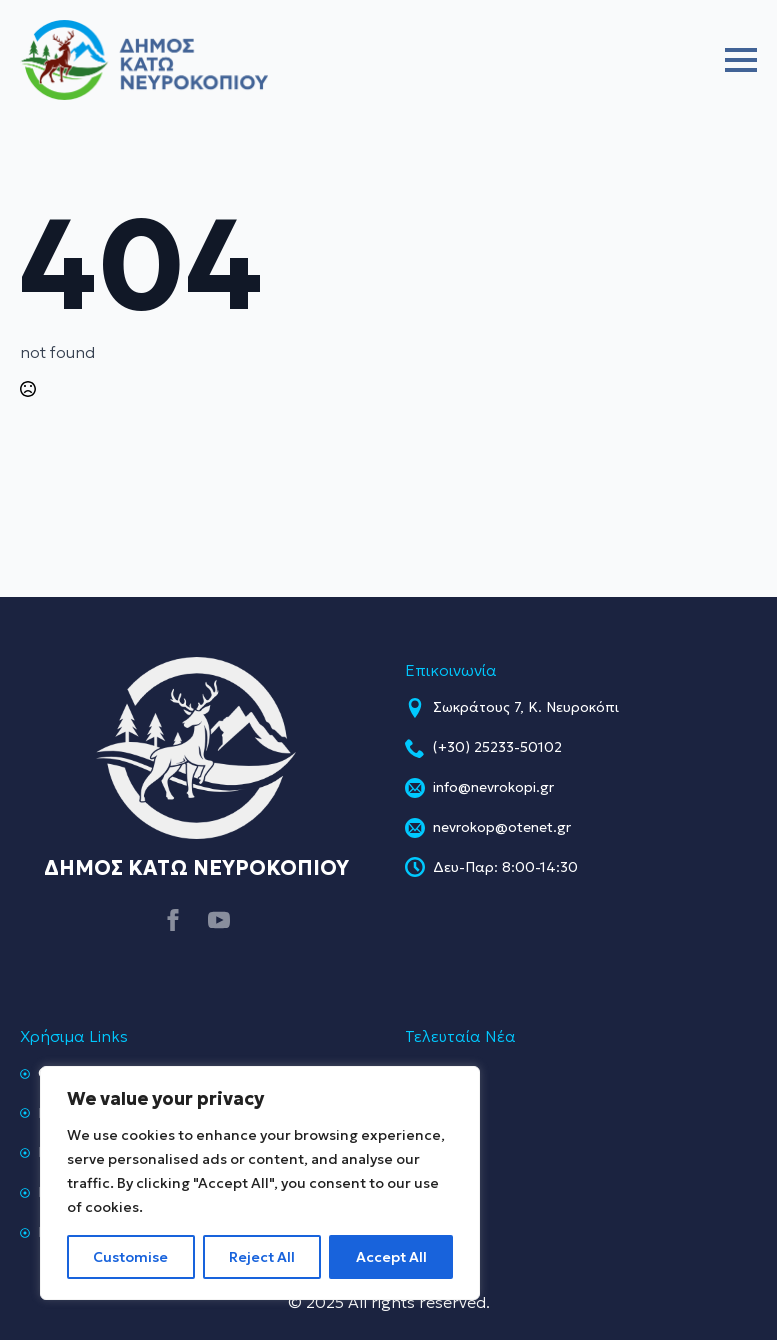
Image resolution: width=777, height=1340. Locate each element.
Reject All (262, 1257)
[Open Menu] (741, 60)
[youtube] (219, 920)
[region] (260, 1183)
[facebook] (173, 920)
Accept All (391, 1257)
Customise (130, 1257)
